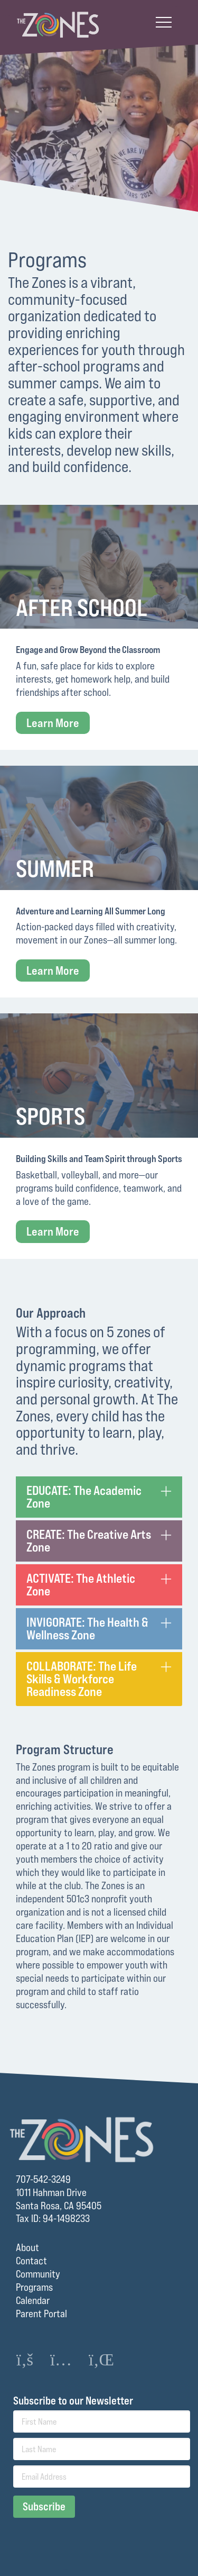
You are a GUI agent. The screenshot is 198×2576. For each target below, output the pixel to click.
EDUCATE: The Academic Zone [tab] (84, 1497)
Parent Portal (41, 2313)
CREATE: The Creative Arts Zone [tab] (88, 1541)
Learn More (52, 722)
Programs (34, 2287)
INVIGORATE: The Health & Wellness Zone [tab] (87, 1628)
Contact (31, 2260)
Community (38, 2274)
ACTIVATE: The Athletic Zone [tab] (80, 1585)
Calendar (33, 2300)
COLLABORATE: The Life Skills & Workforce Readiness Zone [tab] (81, 1678)
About (27, 2247)
